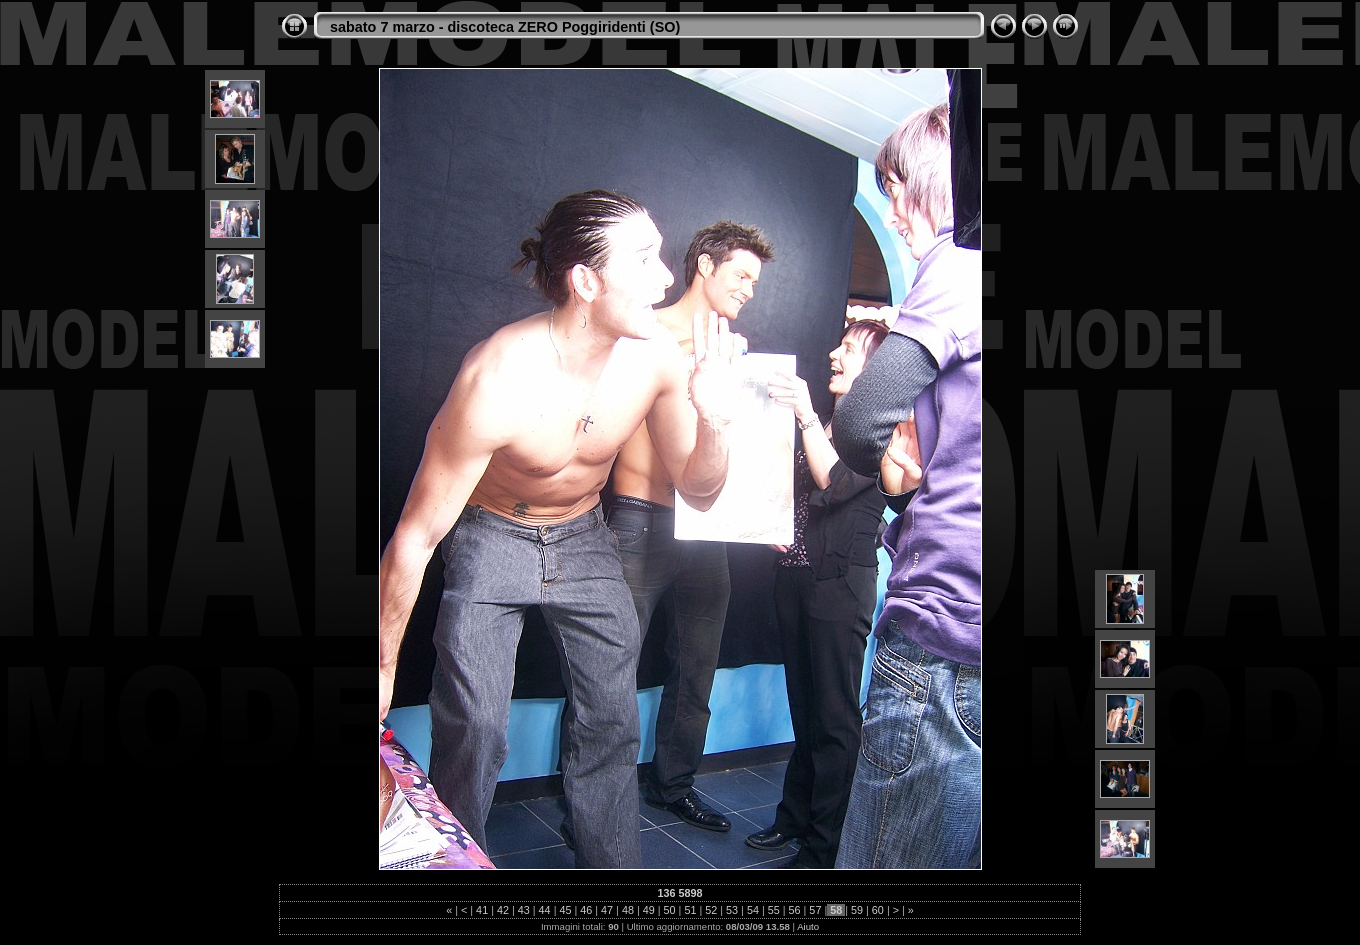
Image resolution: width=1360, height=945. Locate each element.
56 (795, 910)
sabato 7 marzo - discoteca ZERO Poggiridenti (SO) (505, 27)
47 (607, 910)
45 (565, 910)
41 (482, 910)
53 (732, 910)
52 (711, 910)
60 (878, 910)
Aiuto (808, 926)
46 (586, 910)
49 (649, 910)
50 (670, 910)
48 (628, 910)
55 (774, 910)
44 (545, 910)
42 (503, 910)
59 (857, 910)
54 (753, 910)
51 (690, 910)
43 (524, 910)
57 (815, 910)
